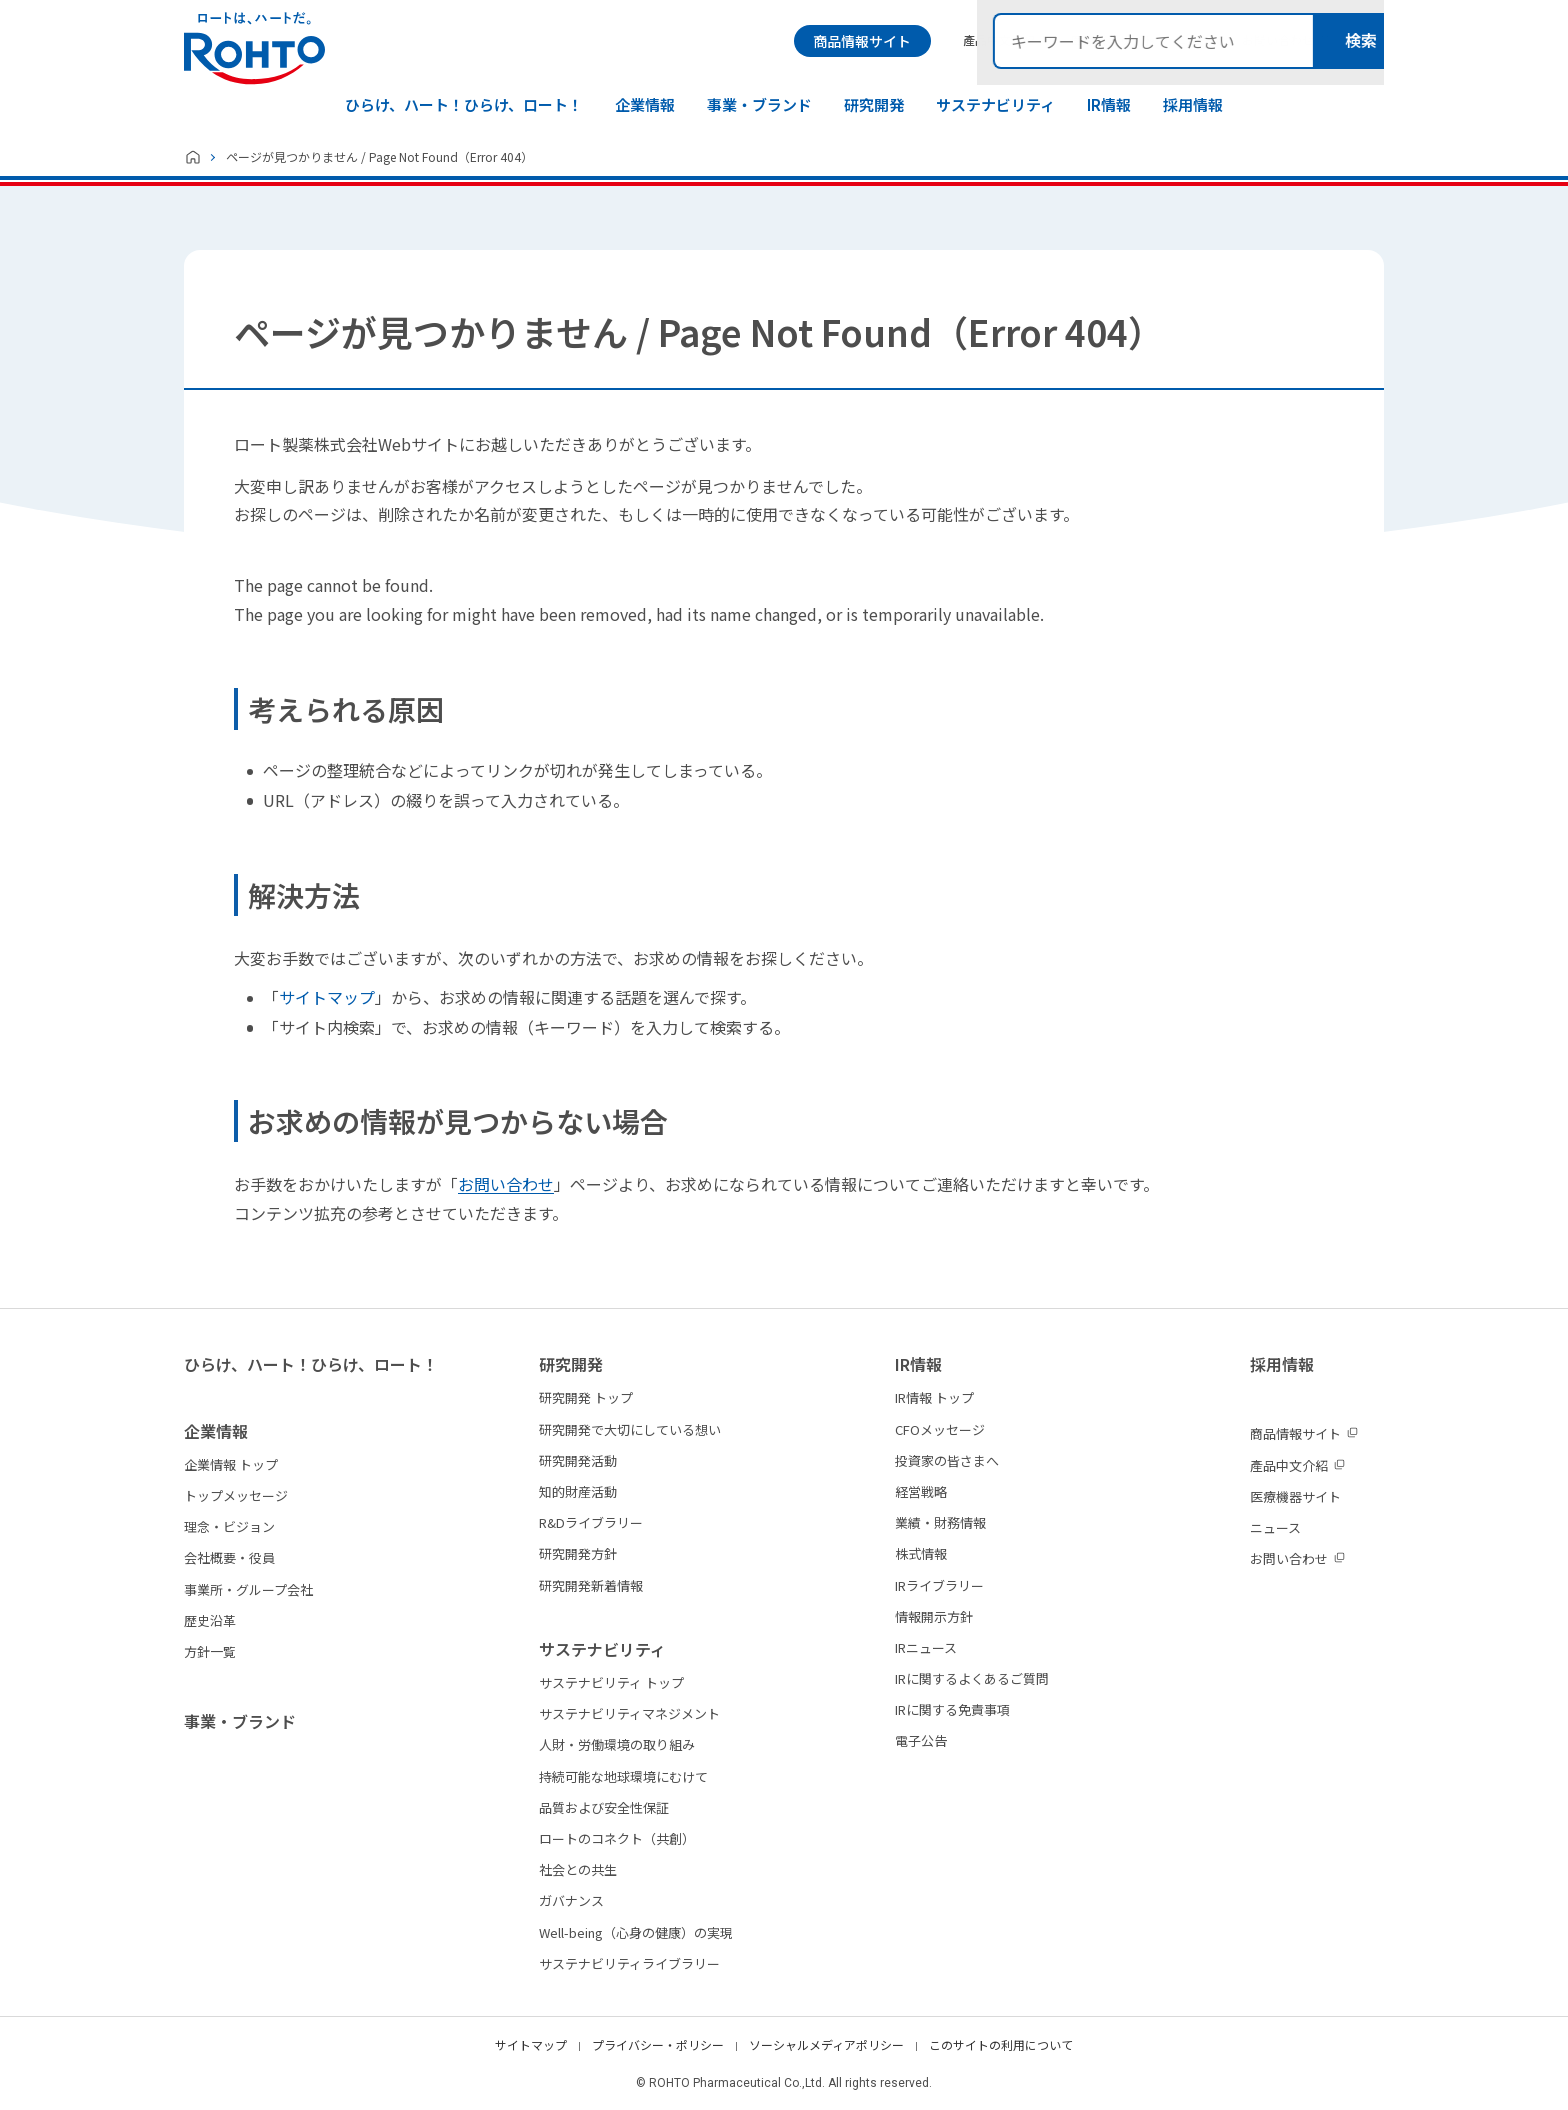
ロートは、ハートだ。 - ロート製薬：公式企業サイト (254, 48)
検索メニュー (1367, 41)
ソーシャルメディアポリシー (826, 2044)
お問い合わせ (506, 1184)
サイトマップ (327, 997)
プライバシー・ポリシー (658, 2044)
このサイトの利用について (1001, 2044)
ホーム (193, 157)
